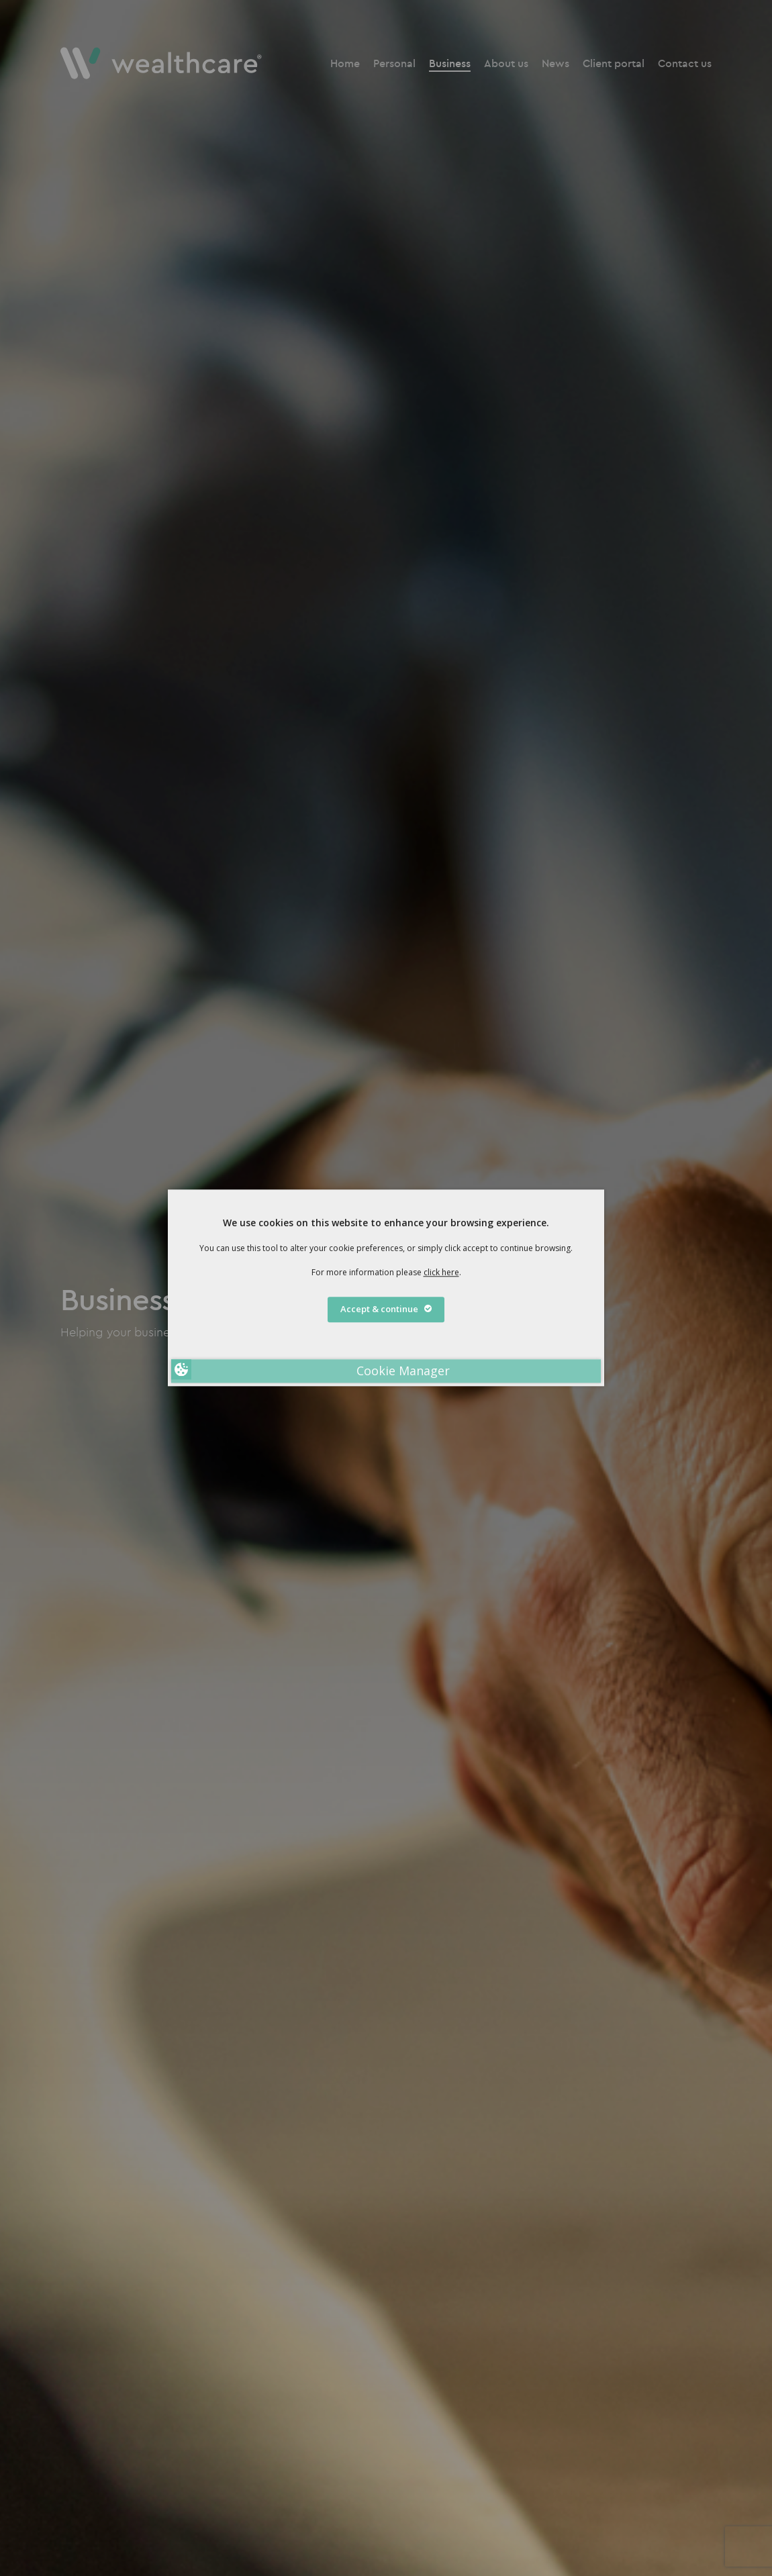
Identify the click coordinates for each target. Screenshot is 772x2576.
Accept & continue (386, 1309)
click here (441, 1272)
